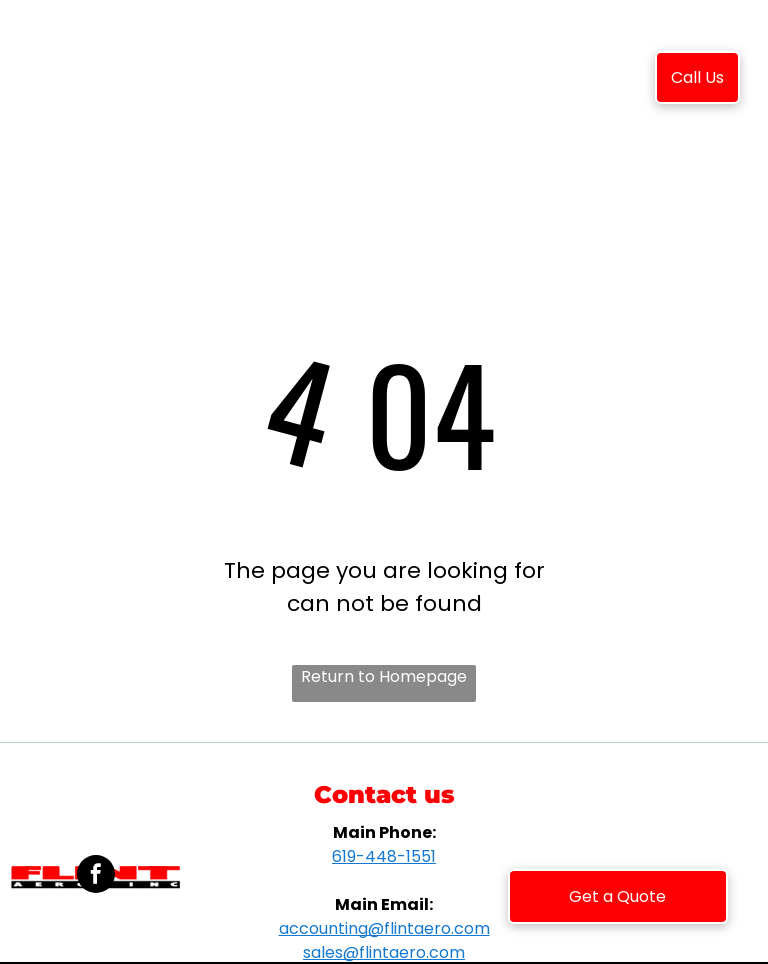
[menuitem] (247, 81)
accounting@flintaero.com (384, 928)
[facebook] (96, 876)
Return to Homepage (384, 676)
